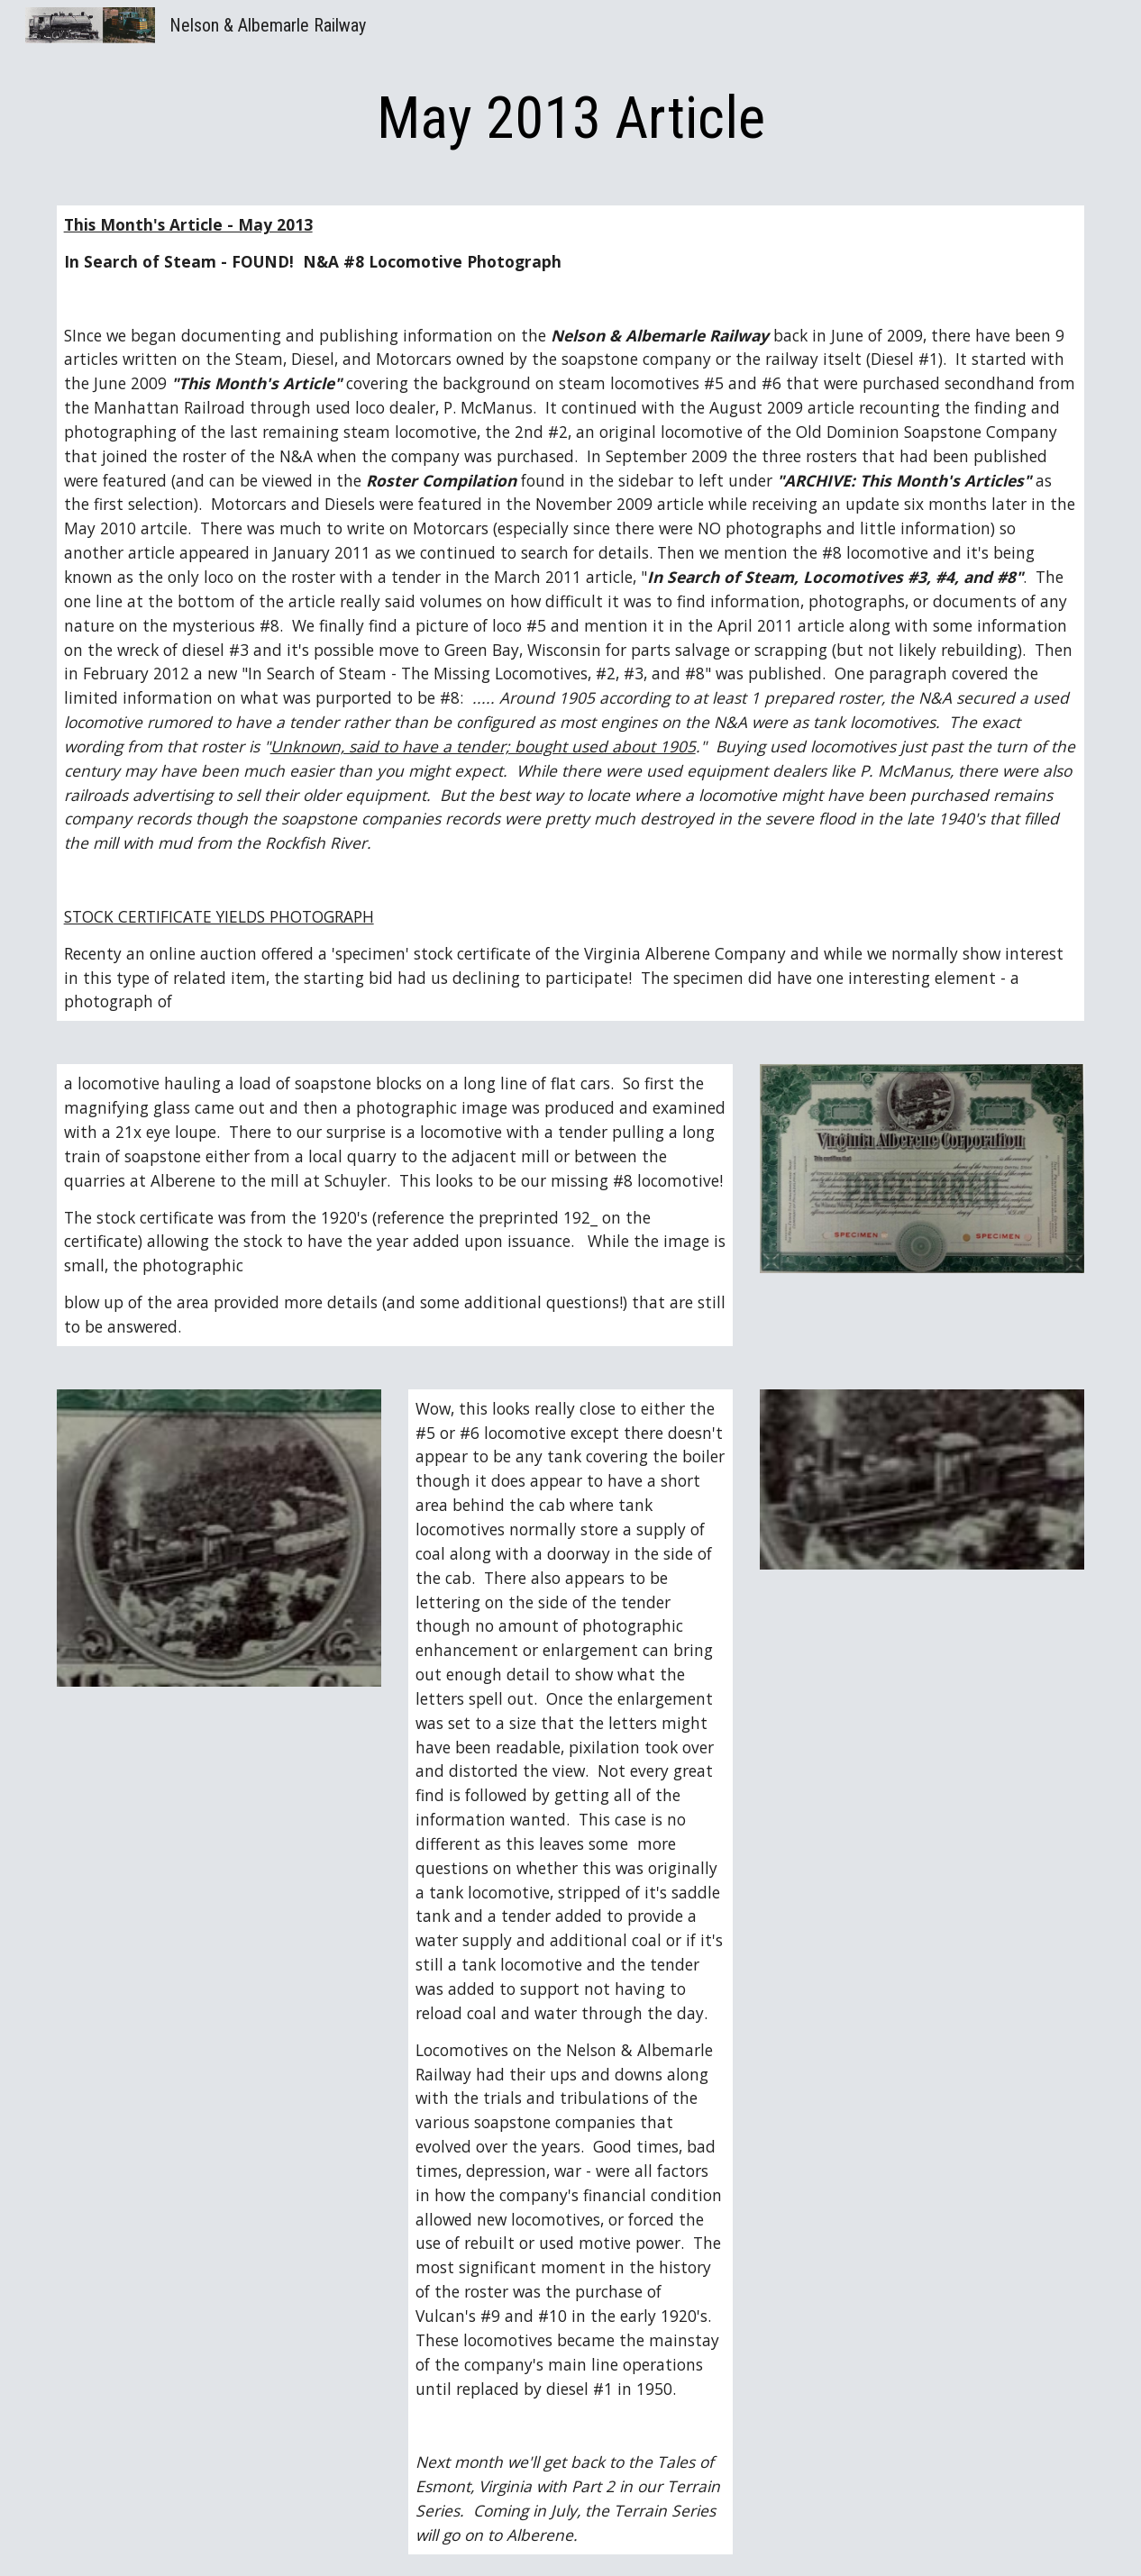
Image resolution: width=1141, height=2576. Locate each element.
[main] (571, 119)
